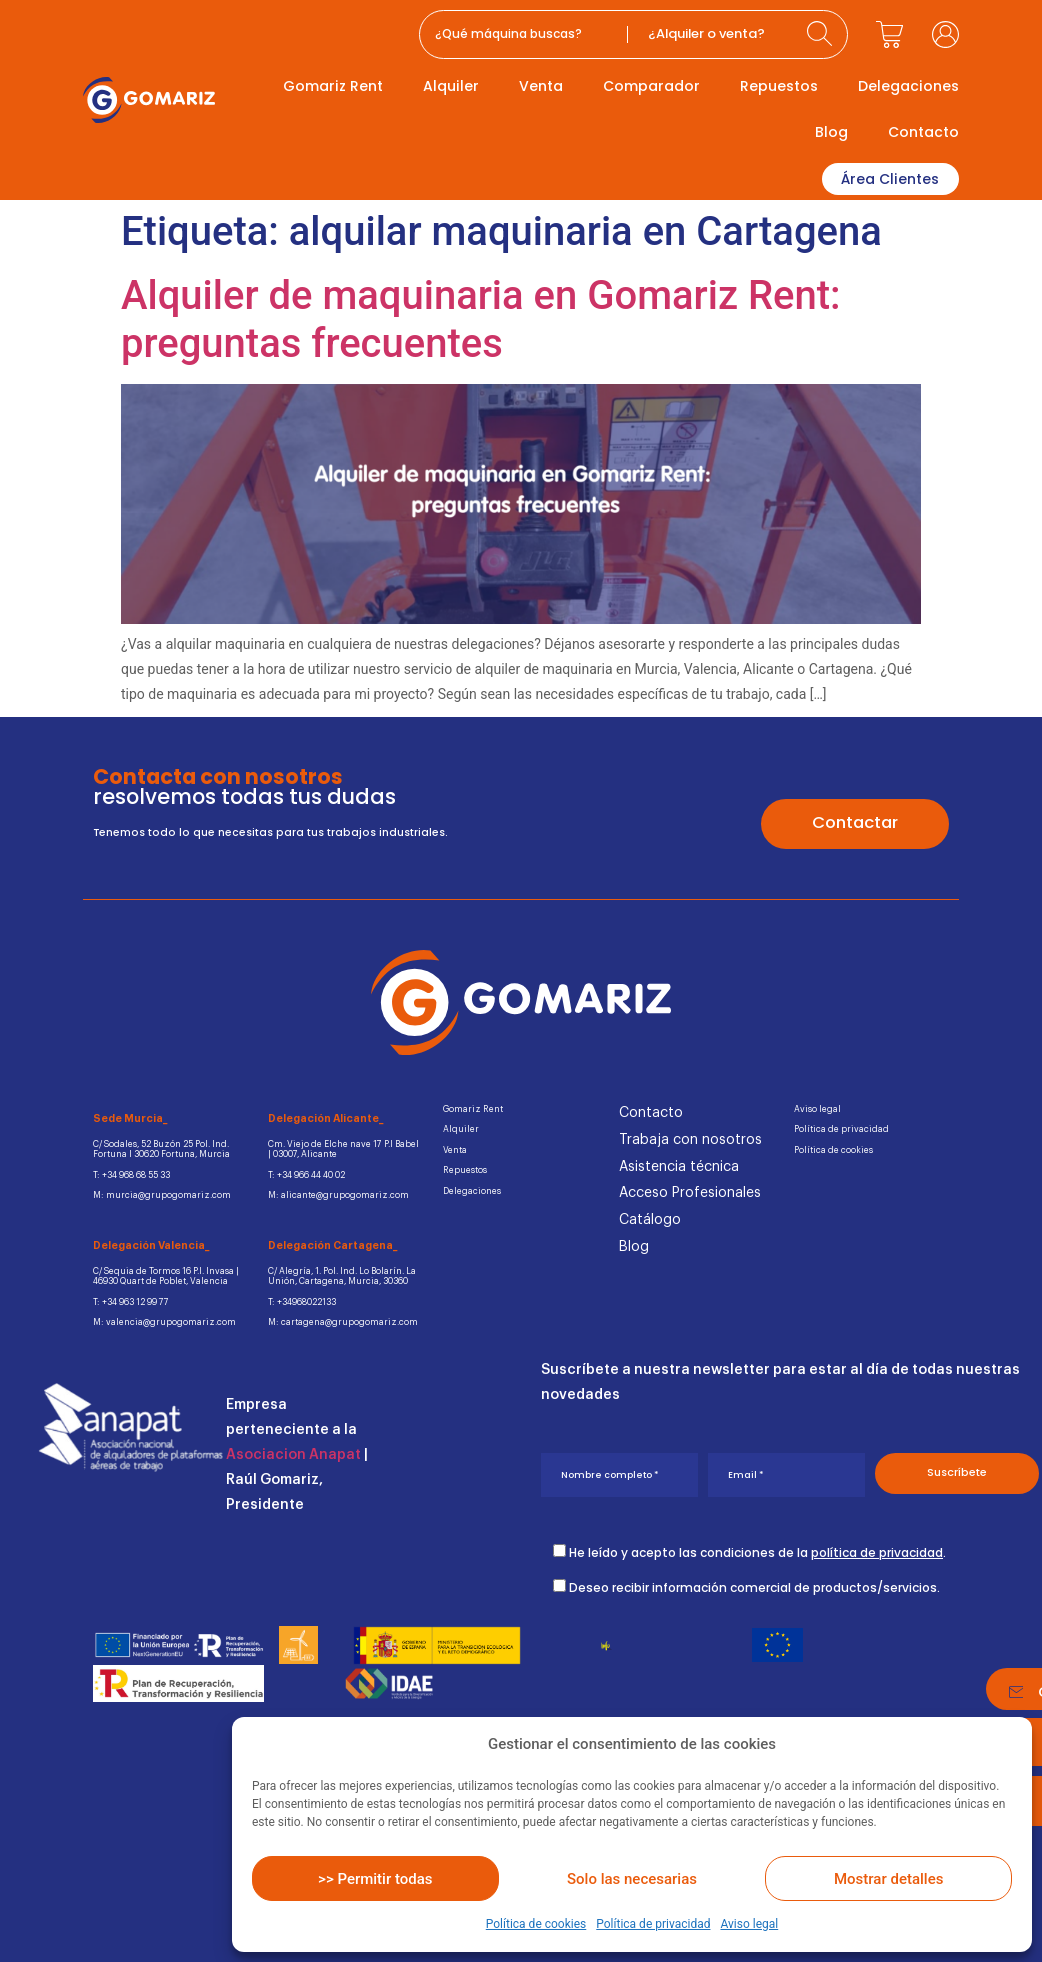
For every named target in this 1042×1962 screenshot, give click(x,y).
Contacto (923, 132)
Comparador (651, 86)
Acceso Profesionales (690, 1192)
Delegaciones (908, 86)
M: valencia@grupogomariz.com (161, 1318)
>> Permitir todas (375, 1879)
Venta (541, 86)
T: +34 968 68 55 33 (127, 1173)
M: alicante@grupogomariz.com (336, 1193)
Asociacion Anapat (293, 1451)
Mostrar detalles (888, 1879)
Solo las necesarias (632, 1879)
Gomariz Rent (333, 86)
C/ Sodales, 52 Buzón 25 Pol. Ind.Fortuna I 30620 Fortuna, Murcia (160, 1148)
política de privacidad (877, 1546)
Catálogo (650, 1219)
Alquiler (451, 86)
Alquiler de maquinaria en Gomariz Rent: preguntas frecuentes (481, 317)
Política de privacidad (653, 1924)
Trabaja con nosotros (690, 1139)
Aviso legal (749, 1924)
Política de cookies (536, 1924)
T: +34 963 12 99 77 (125, 1298)
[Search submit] (822, 34)
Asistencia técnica (679, 1165)
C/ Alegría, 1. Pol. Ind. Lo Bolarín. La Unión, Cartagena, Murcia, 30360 (340, 1273)
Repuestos (779, 86)
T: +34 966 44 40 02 (303, 1173)
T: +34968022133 (297, 1298)
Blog (831, 132)
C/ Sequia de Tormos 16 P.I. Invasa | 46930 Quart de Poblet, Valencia (162, 1273)
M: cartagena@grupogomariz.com (340, 1318)
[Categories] (712, 34)
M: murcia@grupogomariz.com (159, 1193)
